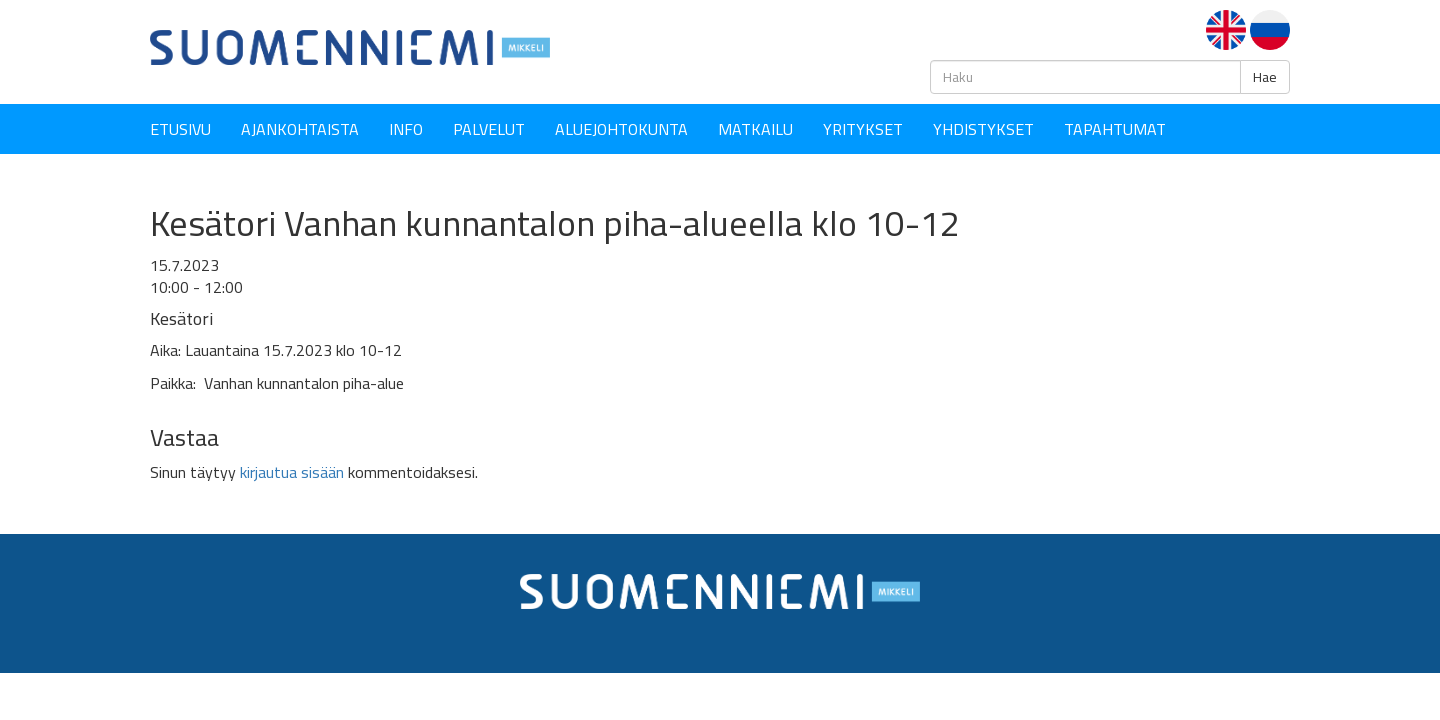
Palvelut (489, 129)
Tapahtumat (1115, 129)
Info (406, 129)
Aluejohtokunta (621, 129)
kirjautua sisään (292, 472)
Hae (1265, 77)
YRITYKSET (863, 129)
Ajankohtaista (300, 129)
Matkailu (755, 129)
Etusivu (180, 129)
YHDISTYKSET (983, 129)
